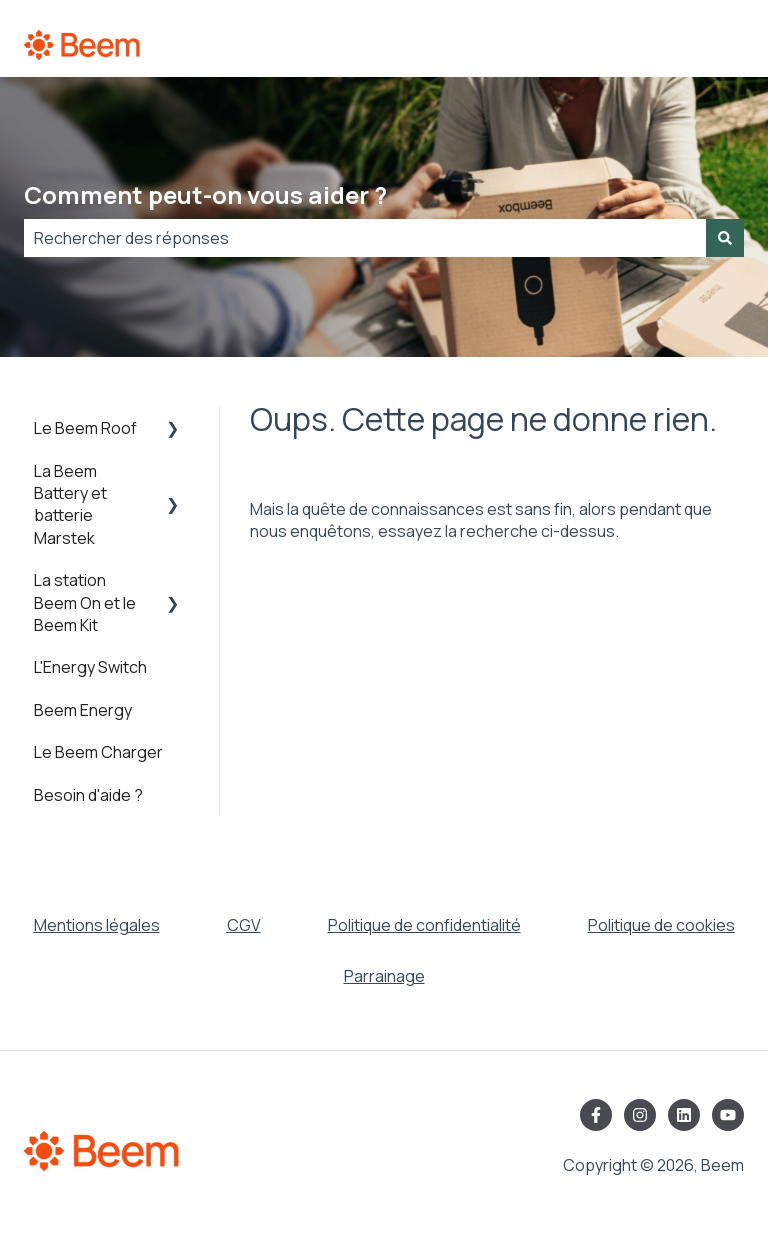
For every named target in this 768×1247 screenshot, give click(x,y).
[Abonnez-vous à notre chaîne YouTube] (728, 1115)
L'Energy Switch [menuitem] (90, 667)
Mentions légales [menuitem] (97, 925)
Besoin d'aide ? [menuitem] (88, 795)
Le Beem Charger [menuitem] (98, 752)
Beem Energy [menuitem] (83, 710)
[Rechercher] (725, 238)
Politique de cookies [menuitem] (661, 925)
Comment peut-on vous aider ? (205, 194)
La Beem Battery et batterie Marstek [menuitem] (70, 504)
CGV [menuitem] (244, 925)
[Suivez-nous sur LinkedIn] (684, 1115)
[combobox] (365, 238)
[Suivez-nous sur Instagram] (640, 1115)
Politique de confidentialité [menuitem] (424, 925)
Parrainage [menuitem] (384, 976)
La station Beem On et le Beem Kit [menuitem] (85, 602)
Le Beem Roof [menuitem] (85, 428)
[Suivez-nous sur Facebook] (596, 1115)
